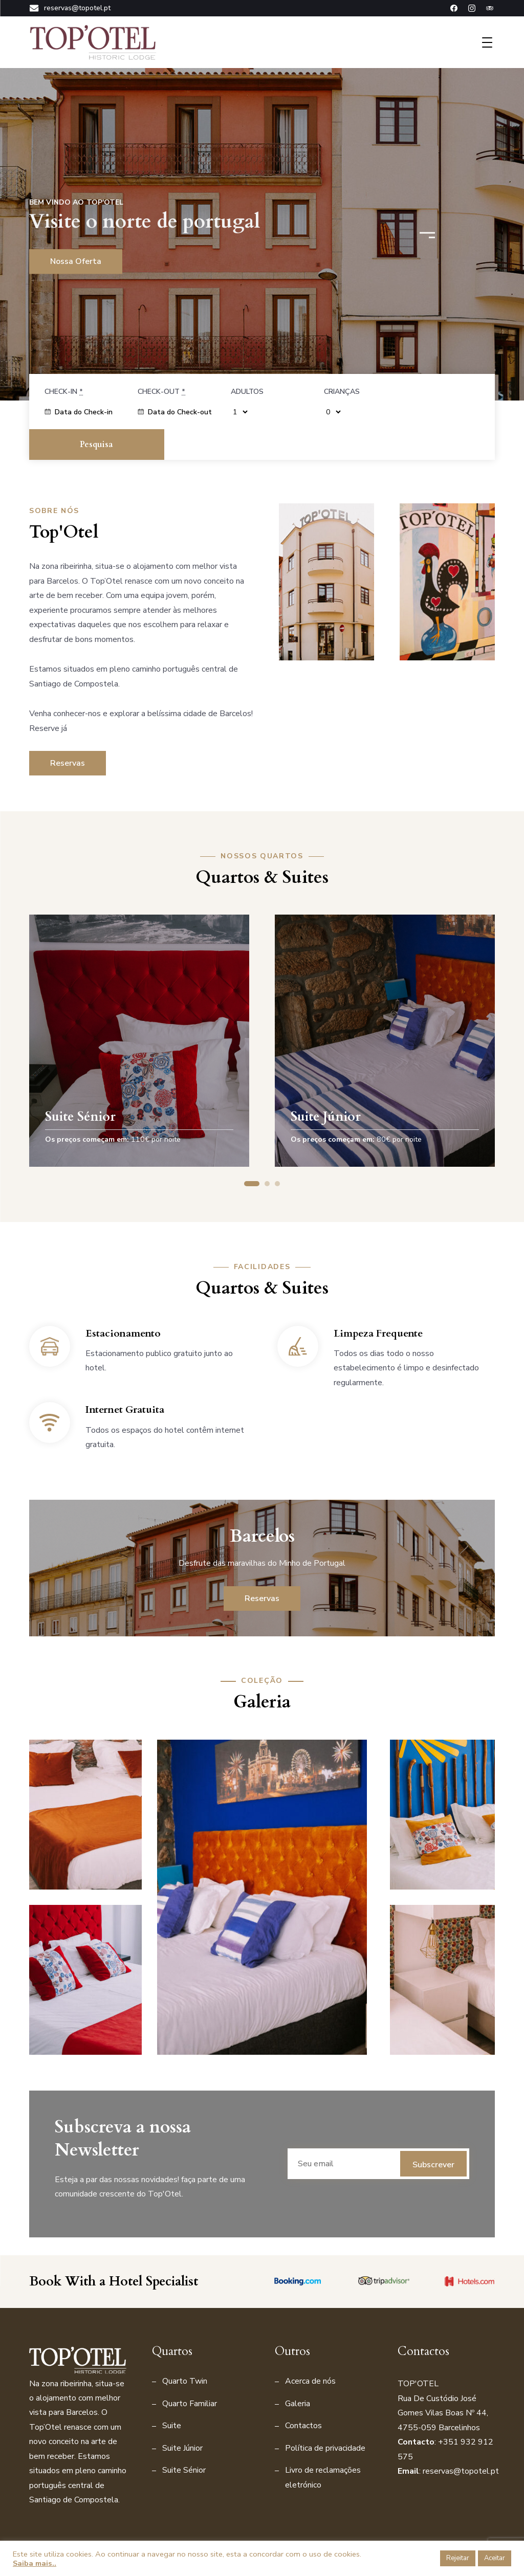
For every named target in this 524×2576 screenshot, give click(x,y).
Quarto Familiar (189, 2373)
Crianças (342, 391)
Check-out (161, 391)
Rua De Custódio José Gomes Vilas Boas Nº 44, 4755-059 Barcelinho (443, 2382)
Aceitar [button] (494, 2558)
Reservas (67, 732)
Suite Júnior (182, 2417)
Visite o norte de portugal (146, 221)
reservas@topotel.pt (70, 8)
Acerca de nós (310, 2351)
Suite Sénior (184, 2440)
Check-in (64, 391)
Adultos (247, 391)
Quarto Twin (184, 2351)
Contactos (303, 2395)
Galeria (297, 2373)
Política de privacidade (325, 2417)
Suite (171, 2395)
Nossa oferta (75, 261)
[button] (431, 231)
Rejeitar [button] (457, 2558)
